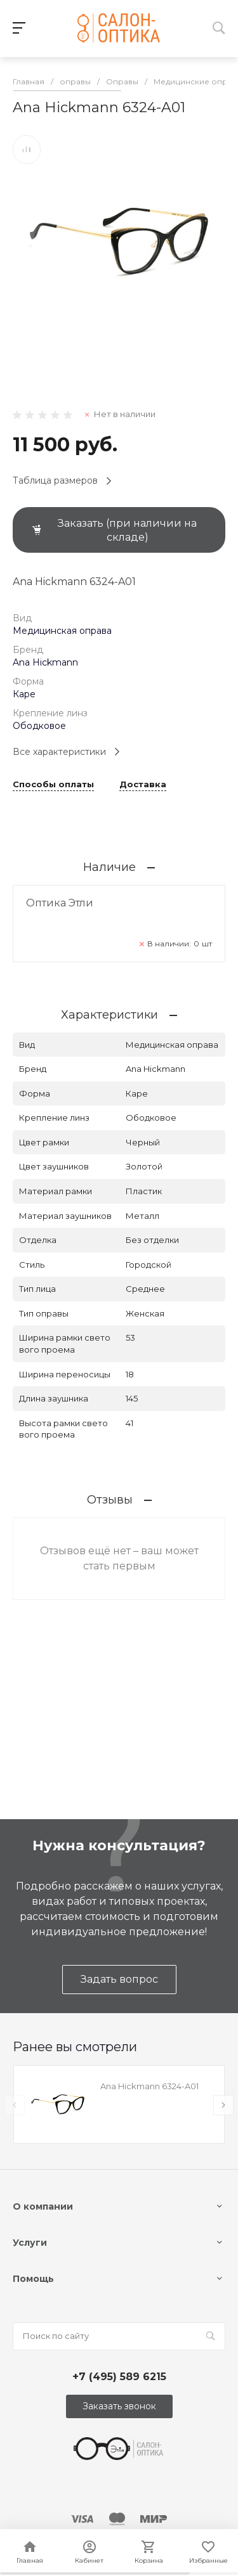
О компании (43, 2206)
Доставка (142, 784)
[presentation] (14, 2105)
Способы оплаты (53, 784)
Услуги (30, 2242)
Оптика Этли (59, 903)
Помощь (33, 2278)
